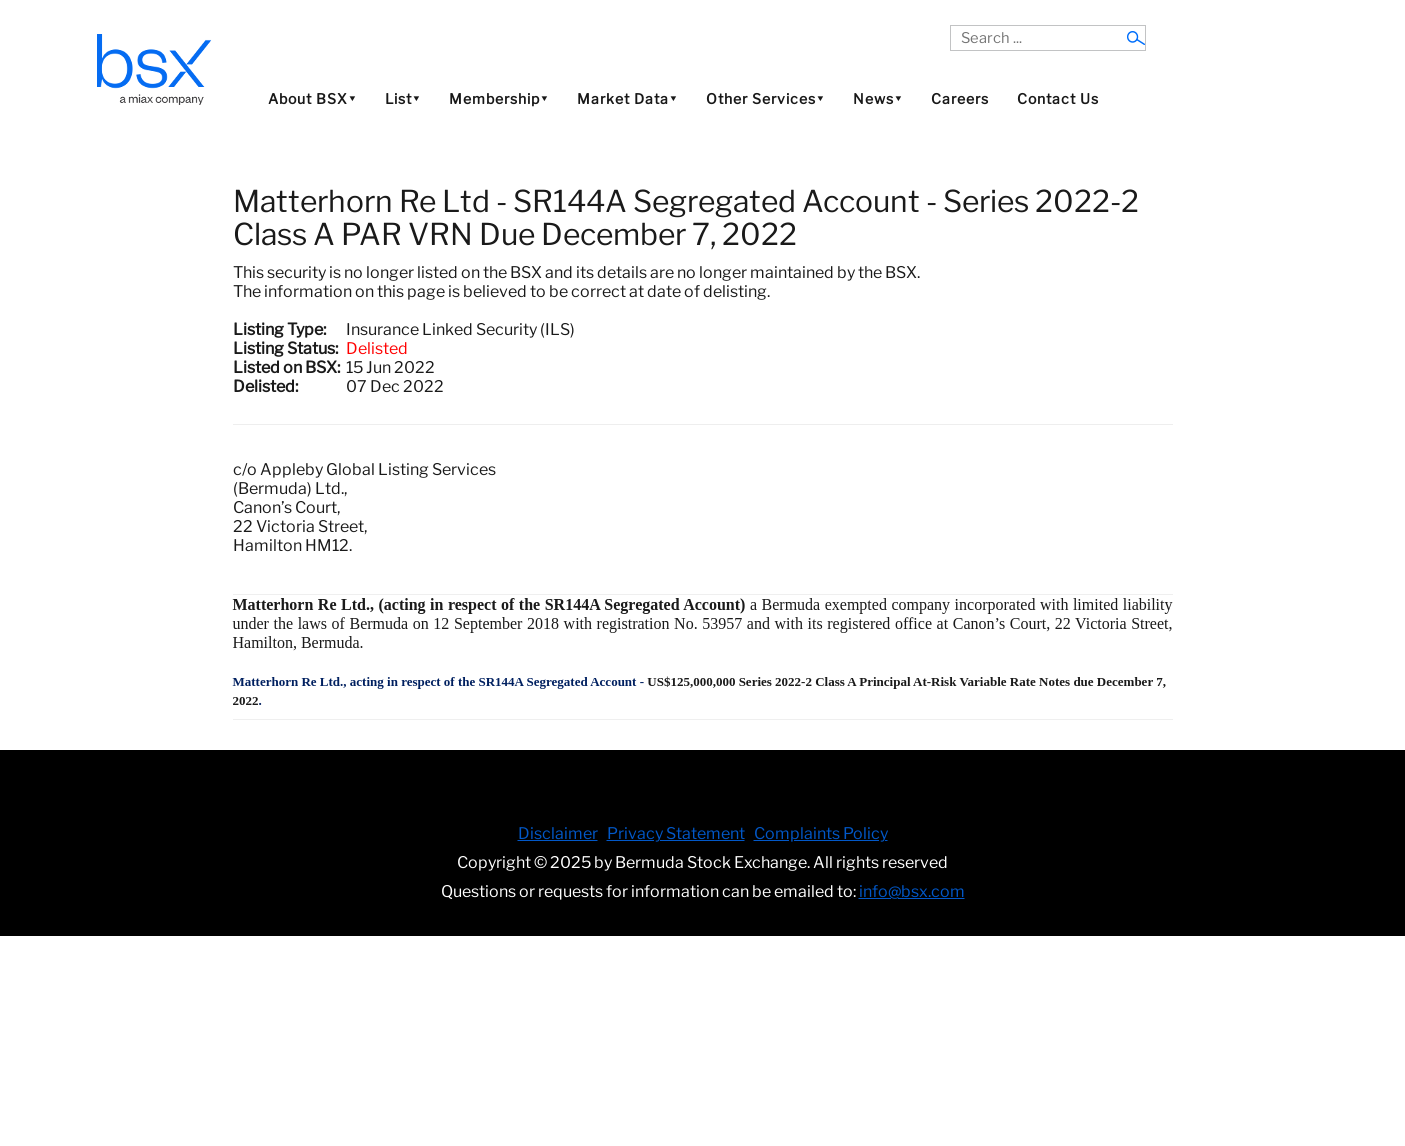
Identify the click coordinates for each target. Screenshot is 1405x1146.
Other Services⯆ (765, 98)
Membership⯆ (499, 98)
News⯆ (878, 98)
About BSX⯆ (312, 98)
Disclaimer (558, 833)
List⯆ (403, 98)
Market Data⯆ (627, 98)
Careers (960, 98)
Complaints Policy (821, 833)
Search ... (950, 25)
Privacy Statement (676, 833)
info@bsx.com (912, 891)
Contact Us (1058, 98)
